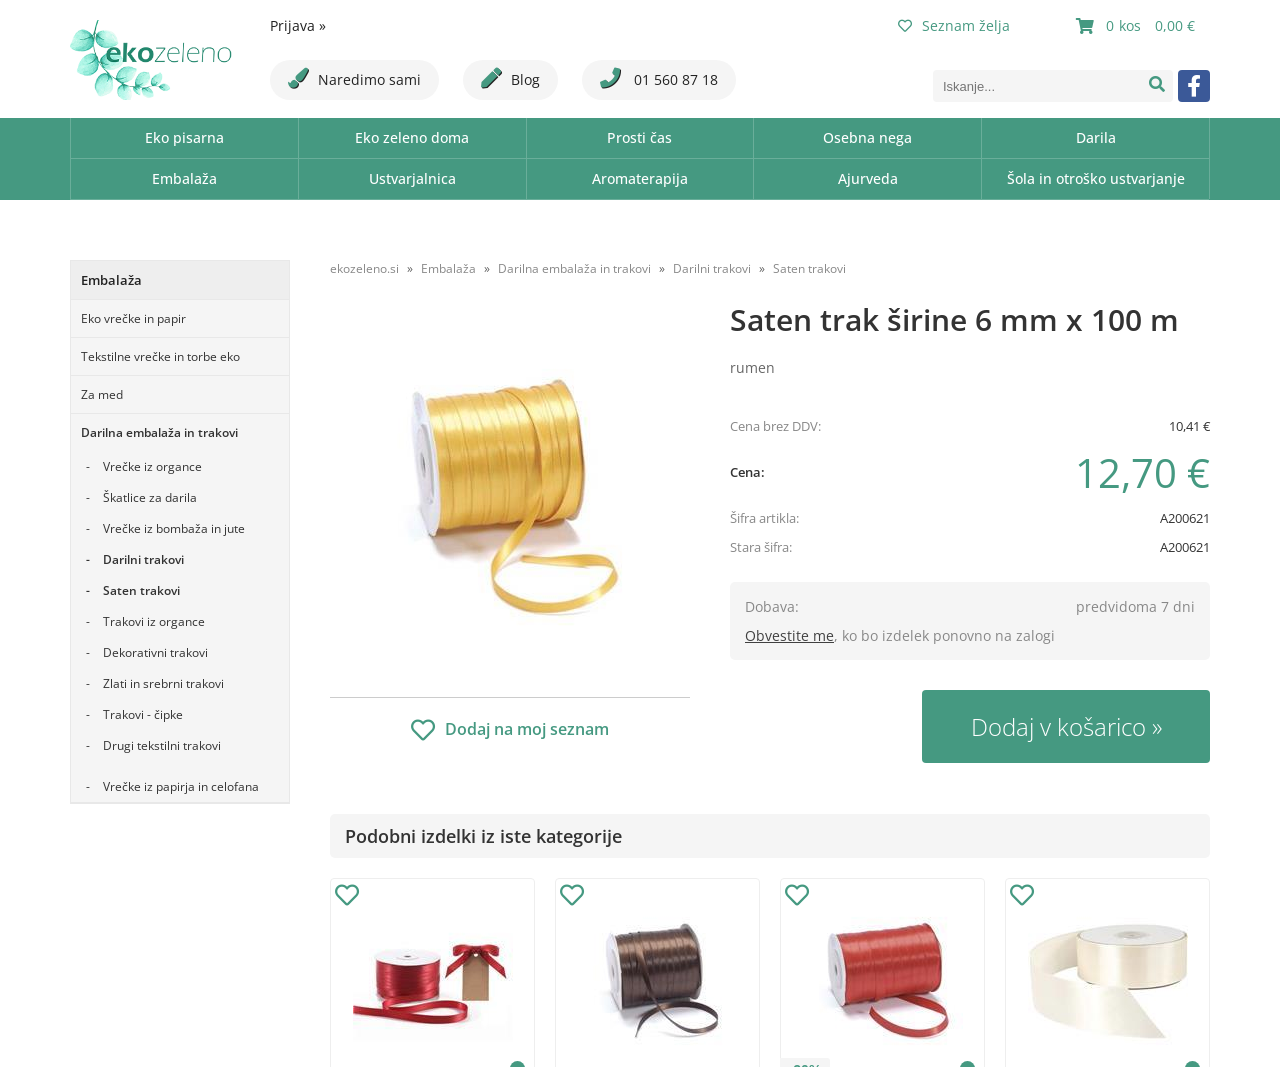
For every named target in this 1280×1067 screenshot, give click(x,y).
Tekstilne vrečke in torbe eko (160, 356)
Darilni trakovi (143, 559)
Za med (102, 394)
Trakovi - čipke (143, 714)
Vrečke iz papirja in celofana (181, 786)
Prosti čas (639, 137)
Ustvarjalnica (412, 178)
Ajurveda (868, 178)
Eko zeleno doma (412, 137)
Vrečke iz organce (152, 466)
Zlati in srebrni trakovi (163, 683)
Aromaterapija (640, 178)
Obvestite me (789, 635)
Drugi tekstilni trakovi (162, 745)
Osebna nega (867, 137)
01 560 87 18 (659, 78)
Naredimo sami (354, 78)
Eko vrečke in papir (133, 318)
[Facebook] (1194, 86)
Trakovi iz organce (154, 621)
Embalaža (184, 178)
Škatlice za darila (150, 497)
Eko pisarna (184, 137)
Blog (510, 78)
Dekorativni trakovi (155, 652)
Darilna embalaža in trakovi (159, 432)
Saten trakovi (141, 590)
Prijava (298, 25)
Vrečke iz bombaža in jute (174, 528)
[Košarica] (1138, 26)
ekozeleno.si (364, 268)
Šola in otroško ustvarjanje (1096, 178)
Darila (1096, 137)
